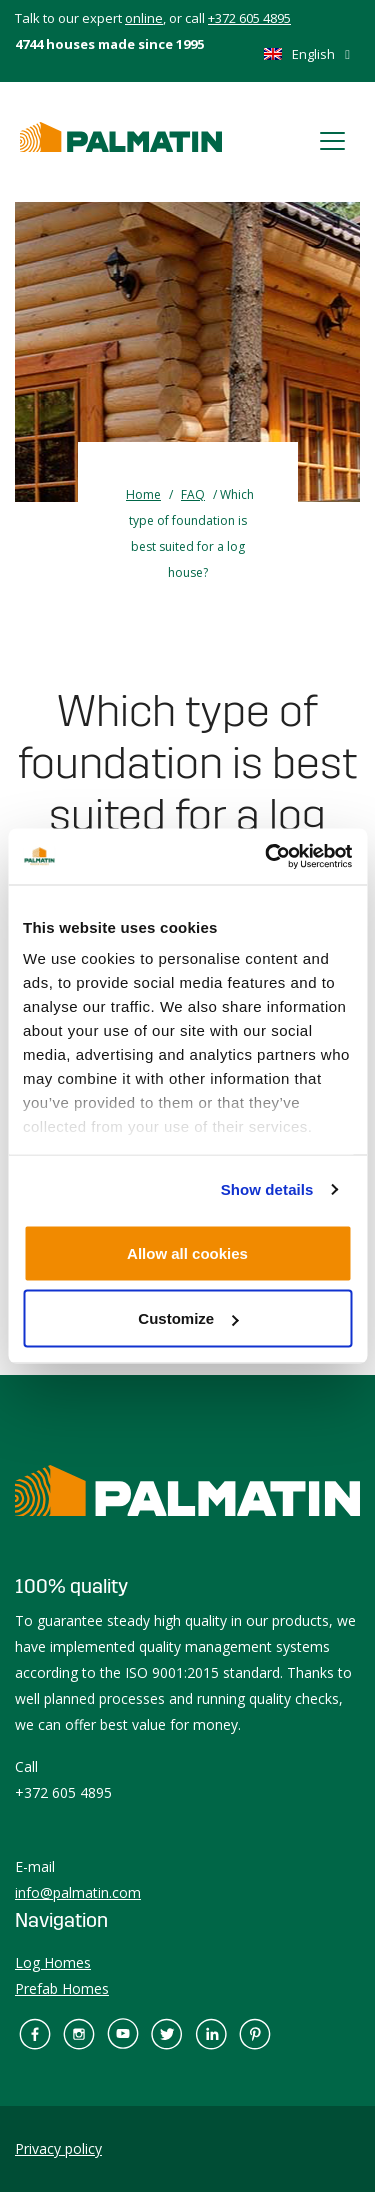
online (144, 18)
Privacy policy (58, 2148)
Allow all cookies (187, 1252)
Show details (267, 1189)
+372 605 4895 (249, 18)
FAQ (193, 494)
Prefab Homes (62, 1988)
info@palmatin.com (78, 1892)
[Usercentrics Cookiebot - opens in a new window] (267, 857)
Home (143, 494)
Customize (188, 1318)
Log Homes (53, 1962)
